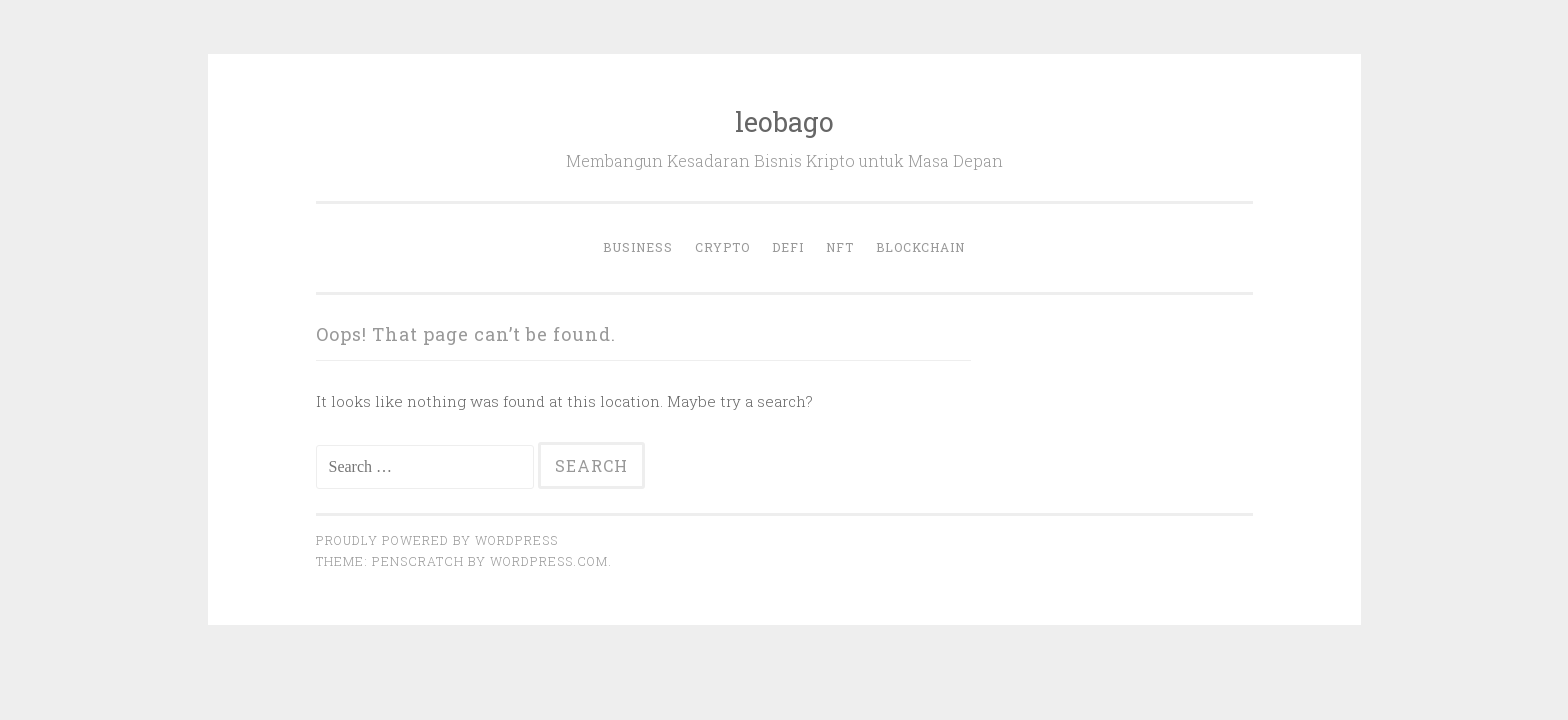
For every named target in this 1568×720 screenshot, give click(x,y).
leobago (784, 121)
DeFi (788, 247)
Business (638, 247)
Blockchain (920, 247)
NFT (840, 247)
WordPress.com (549, 561)
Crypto (722, 247)
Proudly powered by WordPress (437, 540)
